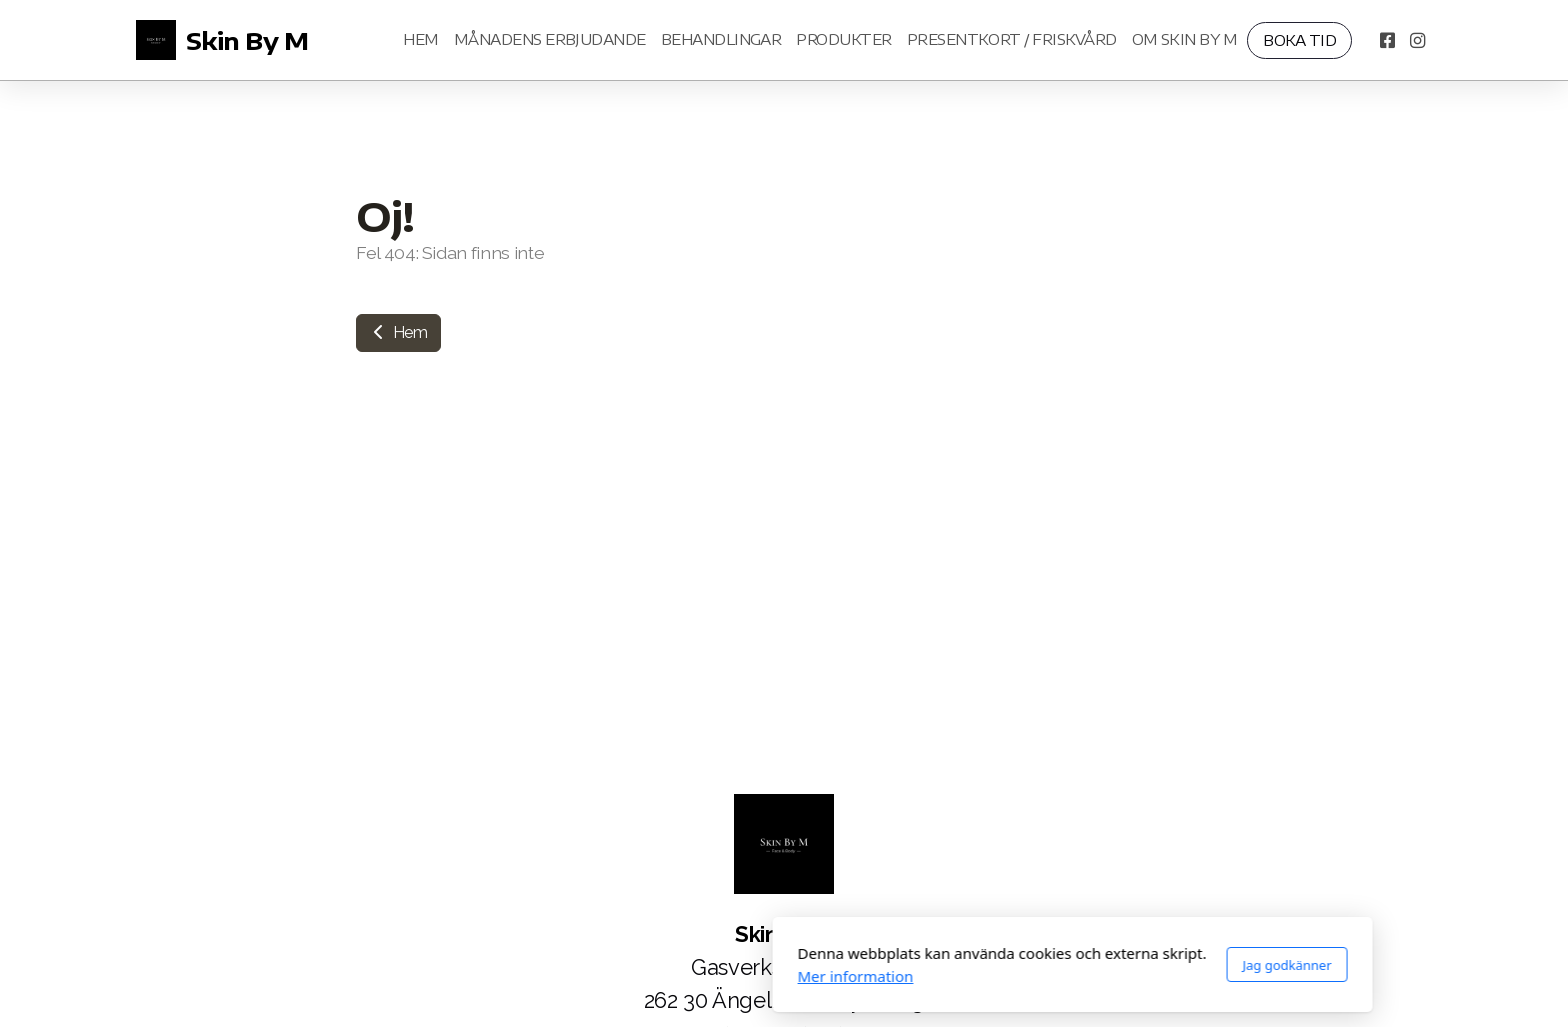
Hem (398, 332)
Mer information (567, 976)
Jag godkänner (998, 965)
